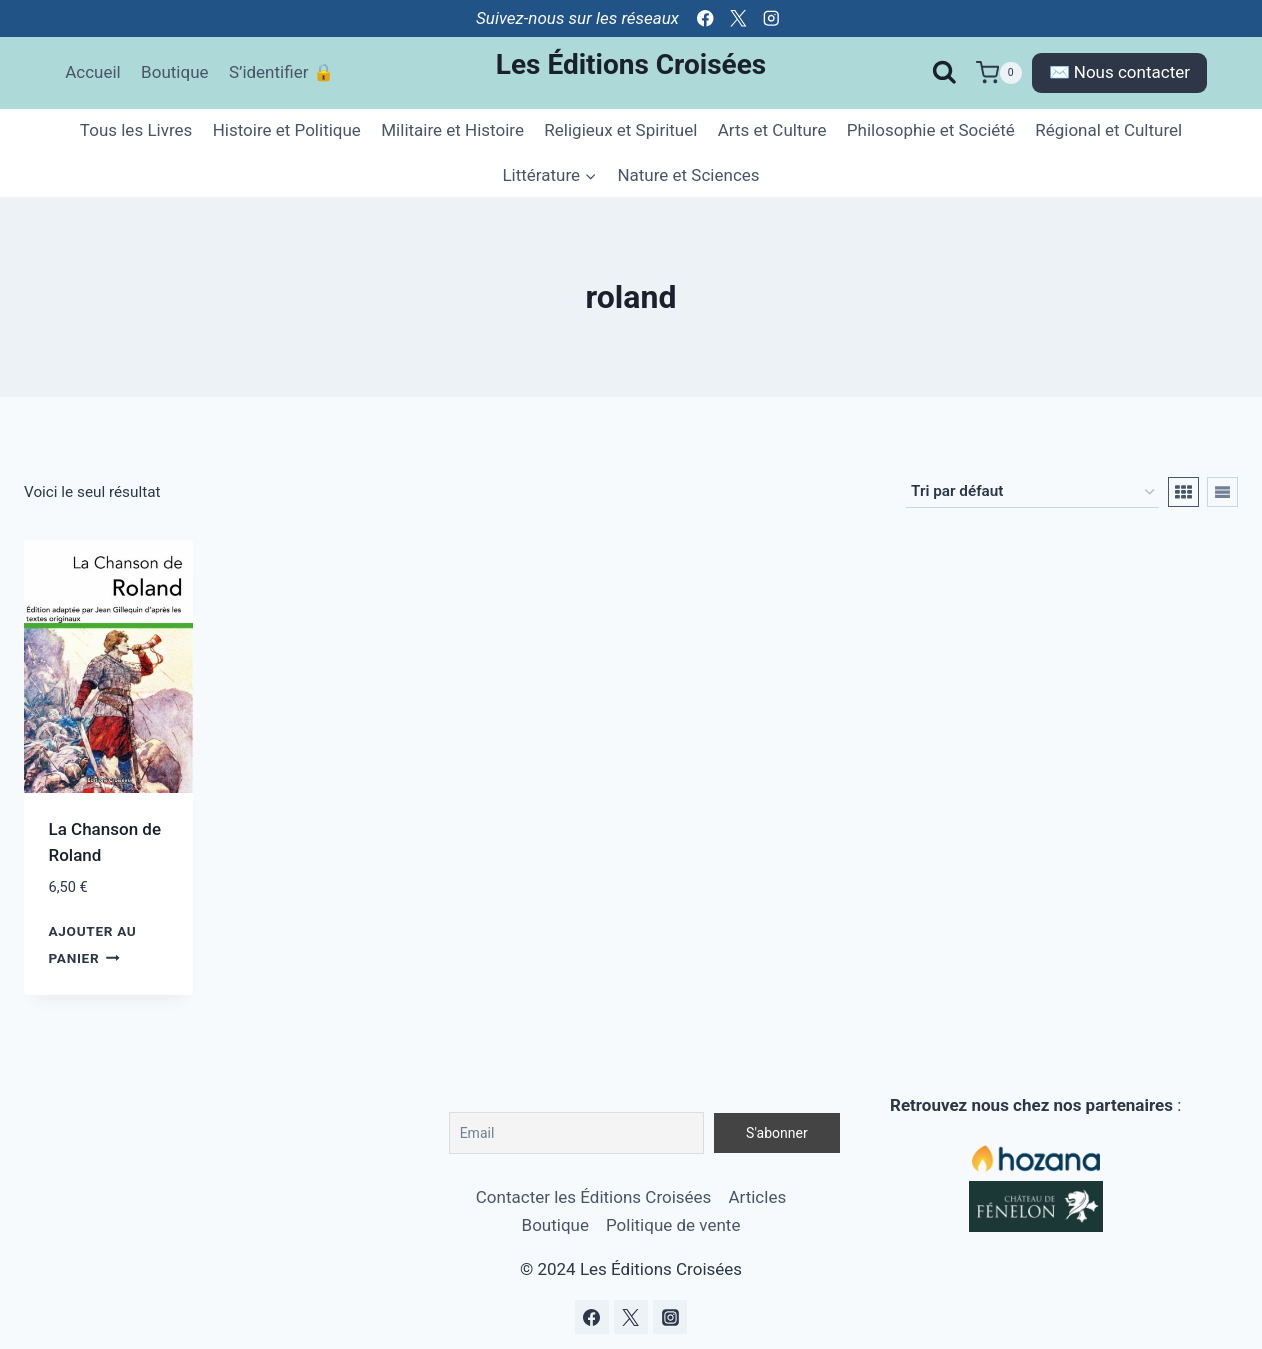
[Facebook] (705, 18)
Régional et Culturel (1108, 130)
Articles (757, 1197)
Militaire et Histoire (452, 130)
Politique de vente (673, 1225)
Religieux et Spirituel (620, 130)
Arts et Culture (772, 130)
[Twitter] (738, 18)
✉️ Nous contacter (1119, 72)
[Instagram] (771, 18)
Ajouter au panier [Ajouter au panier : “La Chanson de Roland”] (93, 944)
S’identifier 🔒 (281, 72)
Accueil (93, 72)
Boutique (174, 72)
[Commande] (1032, 492)
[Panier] (999, 73)
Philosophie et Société (931, 130)
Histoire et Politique (287, 130)
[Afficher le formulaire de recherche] (945, 73)
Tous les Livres (136, 130)
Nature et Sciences (688, 175)
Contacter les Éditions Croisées (594, 1197)
